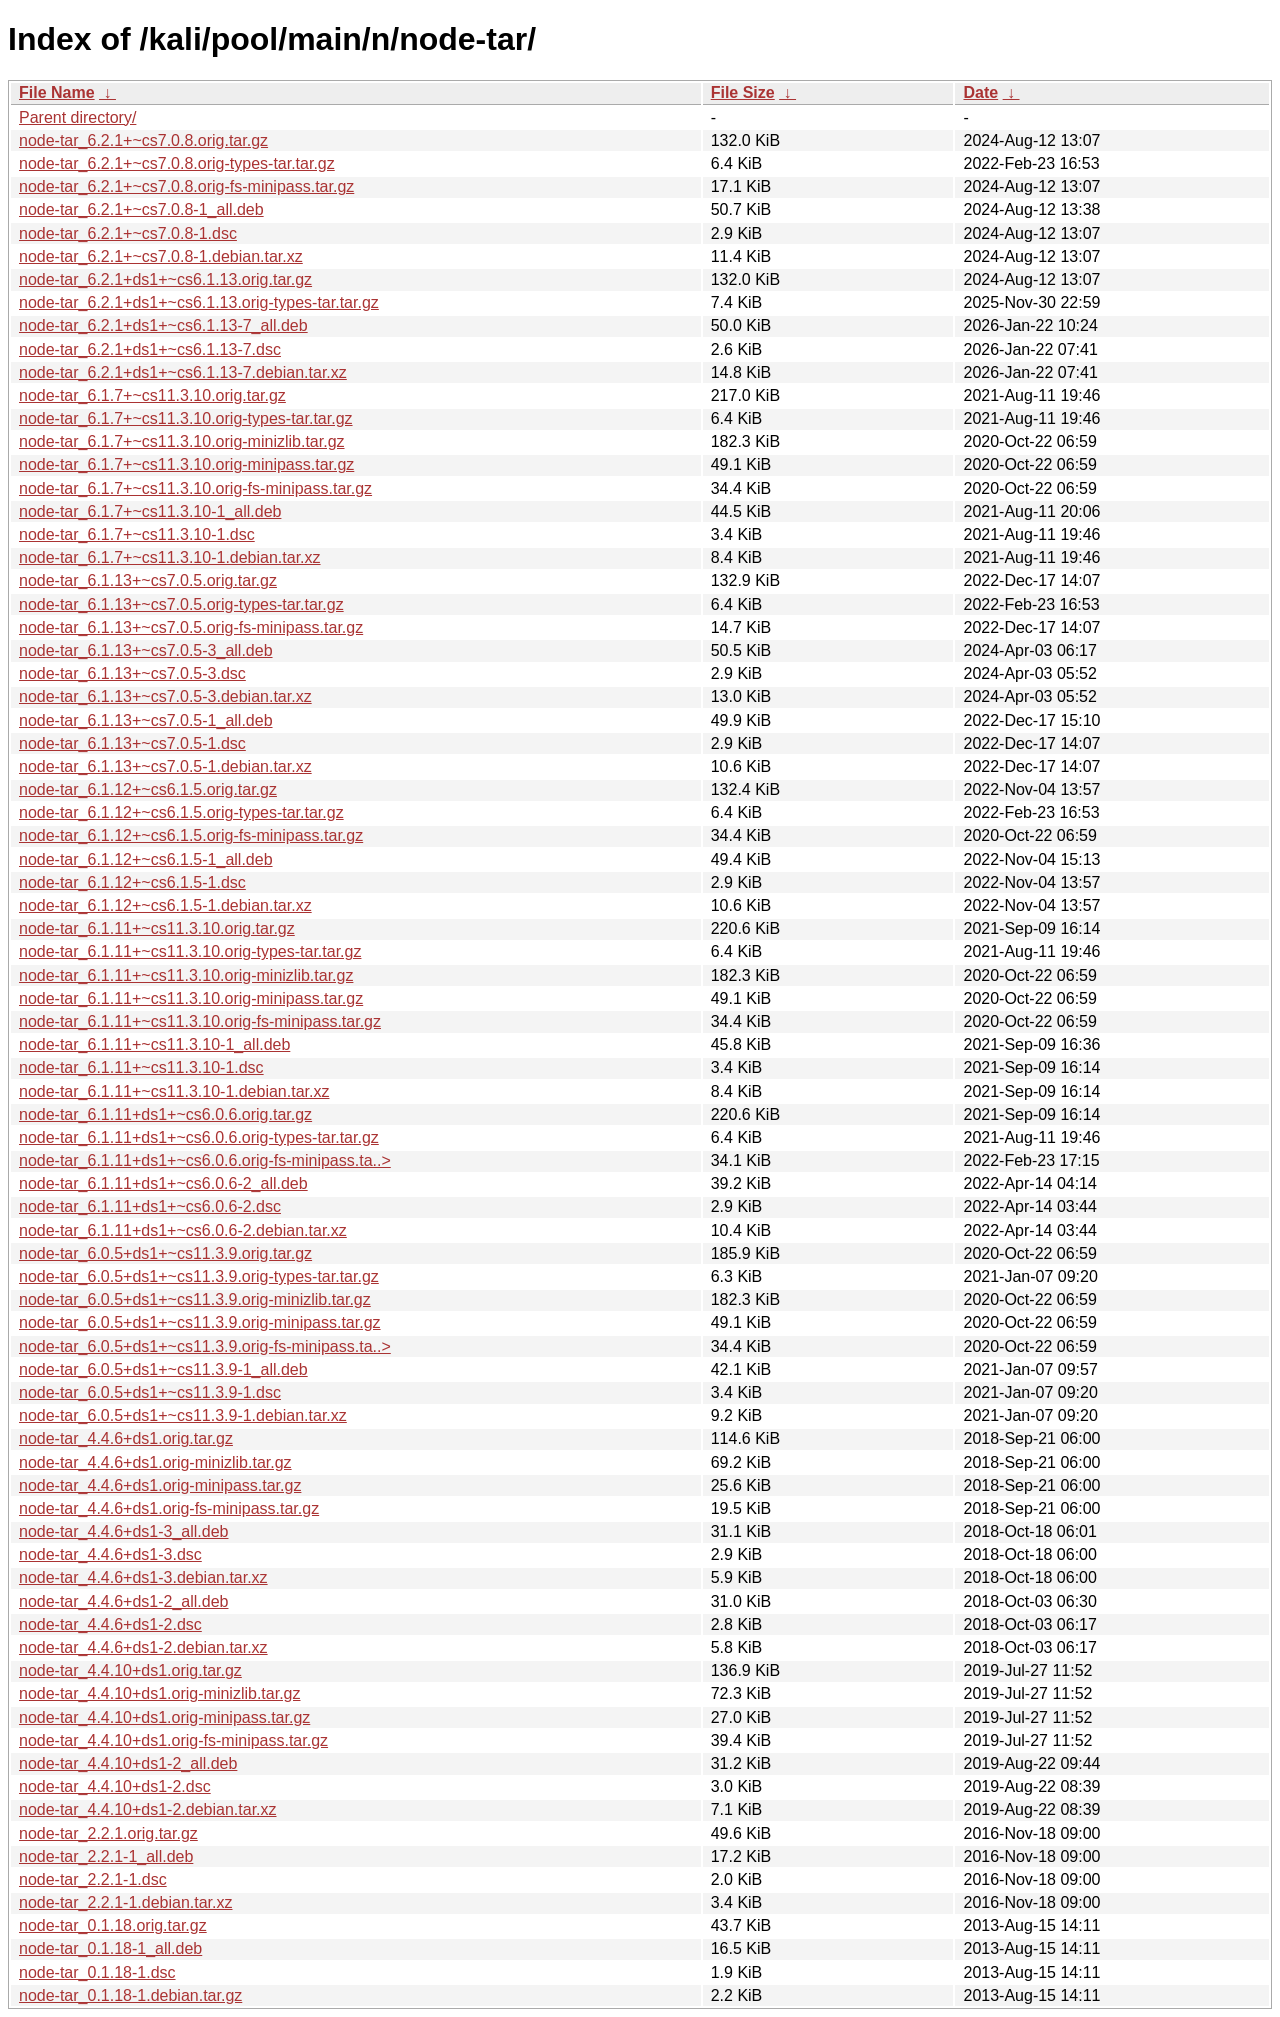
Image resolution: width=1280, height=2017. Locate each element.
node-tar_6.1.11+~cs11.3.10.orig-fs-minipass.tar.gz (200, 1021)
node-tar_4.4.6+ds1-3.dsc (110, 1554)
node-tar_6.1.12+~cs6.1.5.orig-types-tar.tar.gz (181, 812)
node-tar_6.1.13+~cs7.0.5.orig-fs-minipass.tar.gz (191, 627)
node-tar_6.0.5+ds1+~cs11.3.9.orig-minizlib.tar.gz (195, 1299)
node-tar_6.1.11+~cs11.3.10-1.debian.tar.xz (174, 1091)
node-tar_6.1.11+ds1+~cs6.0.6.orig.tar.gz (165, 1114)
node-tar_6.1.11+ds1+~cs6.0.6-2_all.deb (163, 1183)
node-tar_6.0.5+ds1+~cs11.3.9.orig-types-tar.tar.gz (199, 1276)
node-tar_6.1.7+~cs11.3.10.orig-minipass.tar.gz (186, 464)
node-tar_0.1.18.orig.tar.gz (113, 1925)
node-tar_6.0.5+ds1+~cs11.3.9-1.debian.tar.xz (183, 1415)
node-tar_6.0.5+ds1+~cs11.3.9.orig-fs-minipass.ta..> (205, 1346)
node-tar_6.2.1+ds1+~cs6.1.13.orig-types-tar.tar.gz (199, 302)
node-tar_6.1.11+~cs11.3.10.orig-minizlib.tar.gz (186, 975)
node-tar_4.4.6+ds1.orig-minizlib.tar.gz (155, 1462)
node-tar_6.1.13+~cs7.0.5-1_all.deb (146, 720)
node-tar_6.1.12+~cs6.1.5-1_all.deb (146, 859)
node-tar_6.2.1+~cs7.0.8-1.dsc (128, 233)
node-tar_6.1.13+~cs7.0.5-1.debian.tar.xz (165, 766)
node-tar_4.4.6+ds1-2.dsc (110, 1624)
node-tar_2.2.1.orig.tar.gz (108, 1833)
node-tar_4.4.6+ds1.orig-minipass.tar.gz (160, 1485)
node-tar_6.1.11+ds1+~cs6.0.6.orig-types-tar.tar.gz (199, 1137)
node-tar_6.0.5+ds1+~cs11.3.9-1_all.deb (163, 1369)
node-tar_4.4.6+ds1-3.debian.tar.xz (143, 1577)
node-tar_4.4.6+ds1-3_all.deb (124, 1531)
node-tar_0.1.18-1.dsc (97, 1972)
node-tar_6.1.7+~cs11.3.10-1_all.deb (150, 511)
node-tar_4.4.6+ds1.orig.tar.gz (126, 1438)
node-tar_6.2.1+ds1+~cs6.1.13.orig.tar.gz (165, 279)
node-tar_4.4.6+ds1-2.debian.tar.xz (143, 1647)
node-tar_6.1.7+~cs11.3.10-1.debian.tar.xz (170, 557)
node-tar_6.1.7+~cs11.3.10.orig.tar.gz (152, 395)
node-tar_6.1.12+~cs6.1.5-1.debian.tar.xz (165, 905)
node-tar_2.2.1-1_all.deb (106, 1856)
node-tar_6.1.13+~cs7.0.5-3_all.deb (146, 650)
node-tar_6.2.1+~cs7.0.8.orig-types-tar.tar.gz (177, 163)
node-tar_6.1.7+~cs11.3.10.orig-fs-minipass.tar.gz (195, 488)
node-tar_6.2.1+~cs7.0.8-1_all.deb (141, 209)
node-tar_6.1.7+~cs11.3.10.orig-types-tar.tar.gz (186, 418)
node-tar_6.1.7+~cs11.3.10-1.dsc (137, 534)
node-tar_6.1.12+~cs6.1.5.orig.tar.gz (148, 789)
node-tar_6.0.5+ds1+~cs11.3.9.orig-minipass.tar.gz (200, 1322)
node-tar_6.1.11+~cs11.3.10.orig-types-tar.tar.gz (190, 951)
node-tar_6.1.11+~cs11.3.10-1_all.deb (154, 1044)
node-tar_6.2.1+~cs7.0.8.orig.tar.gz (143, 140)
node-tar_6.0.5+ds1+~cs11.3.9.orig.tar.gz (165, 1253)
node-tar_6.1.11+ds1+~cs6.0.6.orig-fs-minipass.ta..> (205, 1160)
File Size (743, 92)
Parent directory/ (77, 117)
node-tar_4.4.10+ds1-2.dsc (115, 1786)
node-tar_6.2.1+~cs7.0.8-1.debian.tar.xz (161, 256)
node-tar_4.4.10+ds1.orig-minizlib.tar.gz (160, 1693)
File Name (57, 92)
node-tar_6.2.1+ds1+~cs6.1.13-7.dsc (150, 349)
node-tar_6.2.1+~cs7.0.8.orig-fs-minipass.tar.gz (186, 186)
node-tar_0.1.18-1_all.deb (110, 1948)
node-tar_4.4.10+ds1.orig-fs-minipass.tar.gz (173, 1740)
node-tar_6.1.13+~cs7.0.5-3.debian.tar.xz (165, 696)
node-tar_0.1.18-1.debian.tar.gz (130, 1995)
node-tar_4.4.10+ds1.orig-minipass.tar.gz (164, 1717)
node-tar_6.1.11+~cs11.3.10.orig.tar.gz (157, 928)
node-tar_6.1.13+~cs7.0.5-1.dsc (132, 743)
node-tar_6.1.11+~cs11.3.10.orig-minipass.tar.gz (191, 998)
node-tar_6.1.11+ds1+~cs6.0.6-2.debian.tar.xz (183, 1230)
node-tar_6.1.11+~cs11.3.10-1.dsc (141, 1067)
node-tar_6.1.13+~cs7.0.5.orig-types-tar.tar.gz (181, 604)
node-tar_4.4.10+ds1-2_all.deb (128, 1763)
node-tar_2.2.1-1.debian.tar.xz (125, 1902)
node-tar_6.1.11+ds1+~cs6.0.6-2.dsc (150, 1206)
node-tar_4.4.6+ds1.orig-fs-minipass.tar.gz (169, 1508)
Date (980, 92)
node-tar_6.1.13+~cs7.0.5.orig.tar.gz (148, 580)
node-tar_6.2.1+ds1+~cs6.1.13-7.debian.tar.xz (183, 372)
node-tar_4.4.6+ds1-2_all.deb (124, 1601)
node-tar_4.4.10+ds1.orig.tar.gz (130, 1670)
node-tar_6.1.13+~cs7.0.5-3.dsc (132, 673)
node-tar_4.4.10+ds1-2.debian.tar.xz (148, 1809)
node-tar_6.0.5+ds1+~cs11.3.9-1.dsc (150, 1392)
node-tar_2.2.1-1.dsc (93, 1879)
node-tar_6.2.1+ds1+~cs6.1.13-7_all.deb (163, 325)
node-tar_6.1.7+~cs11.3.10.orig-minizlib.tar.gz (182, 441)
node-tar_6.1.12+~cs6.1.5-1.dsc (132, 882)
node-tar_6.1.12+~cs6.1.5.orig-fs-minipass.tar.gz (191, 835)
